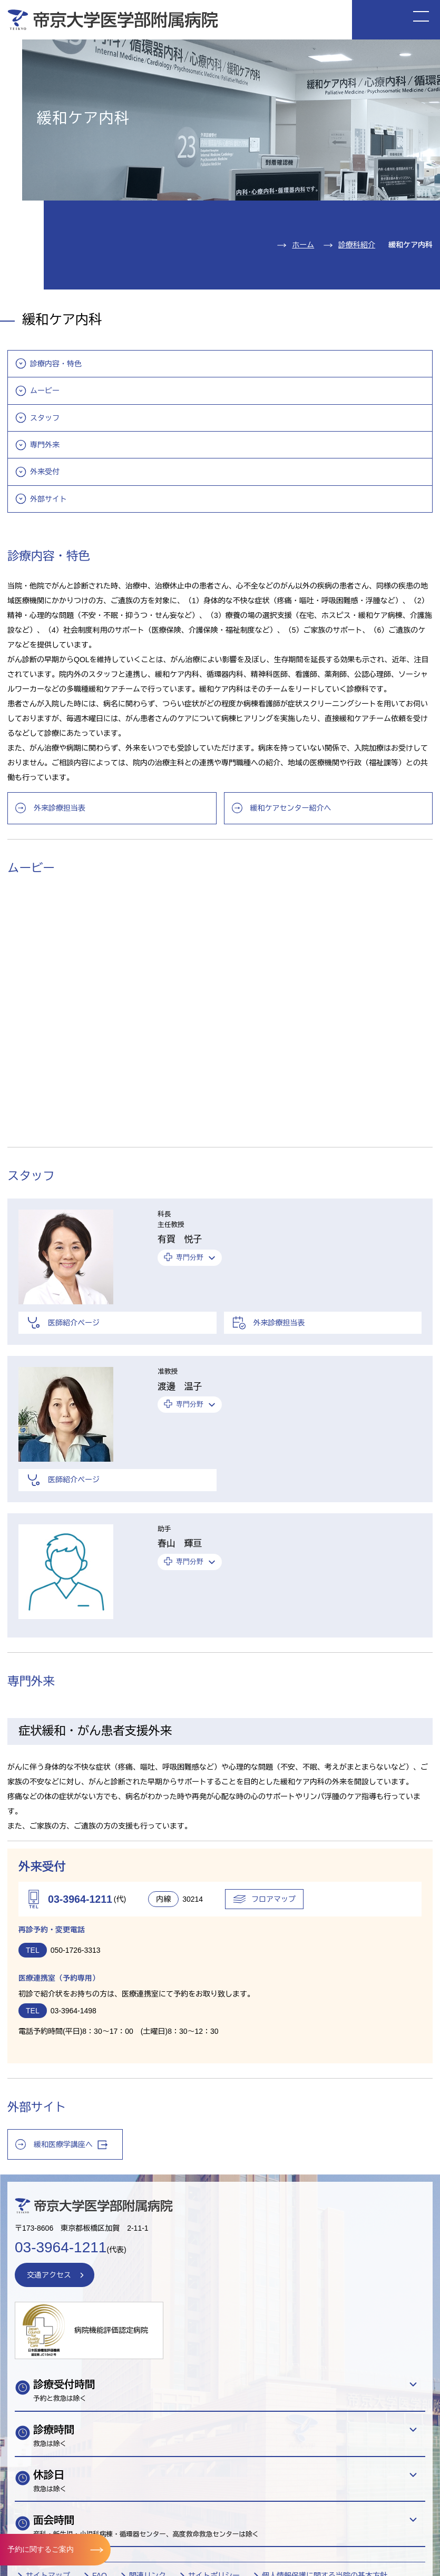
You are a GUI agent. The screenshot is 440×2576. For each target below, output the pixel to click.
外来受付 (45, 471)
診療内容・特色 (56, 364)
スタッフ (45, 418)
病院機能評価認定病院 (111, 2330)
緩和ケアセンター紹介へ (290, 808)
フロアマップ (273, 1899)
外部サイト (48, 499)
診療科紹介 (356, 245)
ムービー (45, 390)
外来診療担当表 (59, 808)
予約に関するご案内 (40, 2549)
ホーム (303, 245)
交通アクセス (49, 2275)
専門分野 (189, 1257)
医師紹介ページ (74, 1323)
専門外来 (45, 445)
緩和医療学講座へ (70, 2144)
